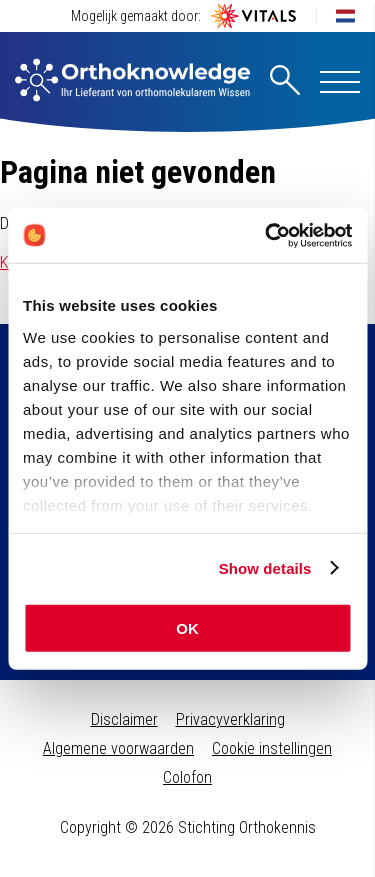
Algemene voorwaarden (118, 748)
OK (187, 628)
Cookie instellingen (272, 748)
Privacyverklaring (230, 719)
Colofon (187, 777)
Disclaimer (124, 719)
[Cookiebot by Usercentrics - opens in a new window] (267, 235)
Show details (265, 567)
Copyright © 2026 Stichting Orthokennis (188, 827)
